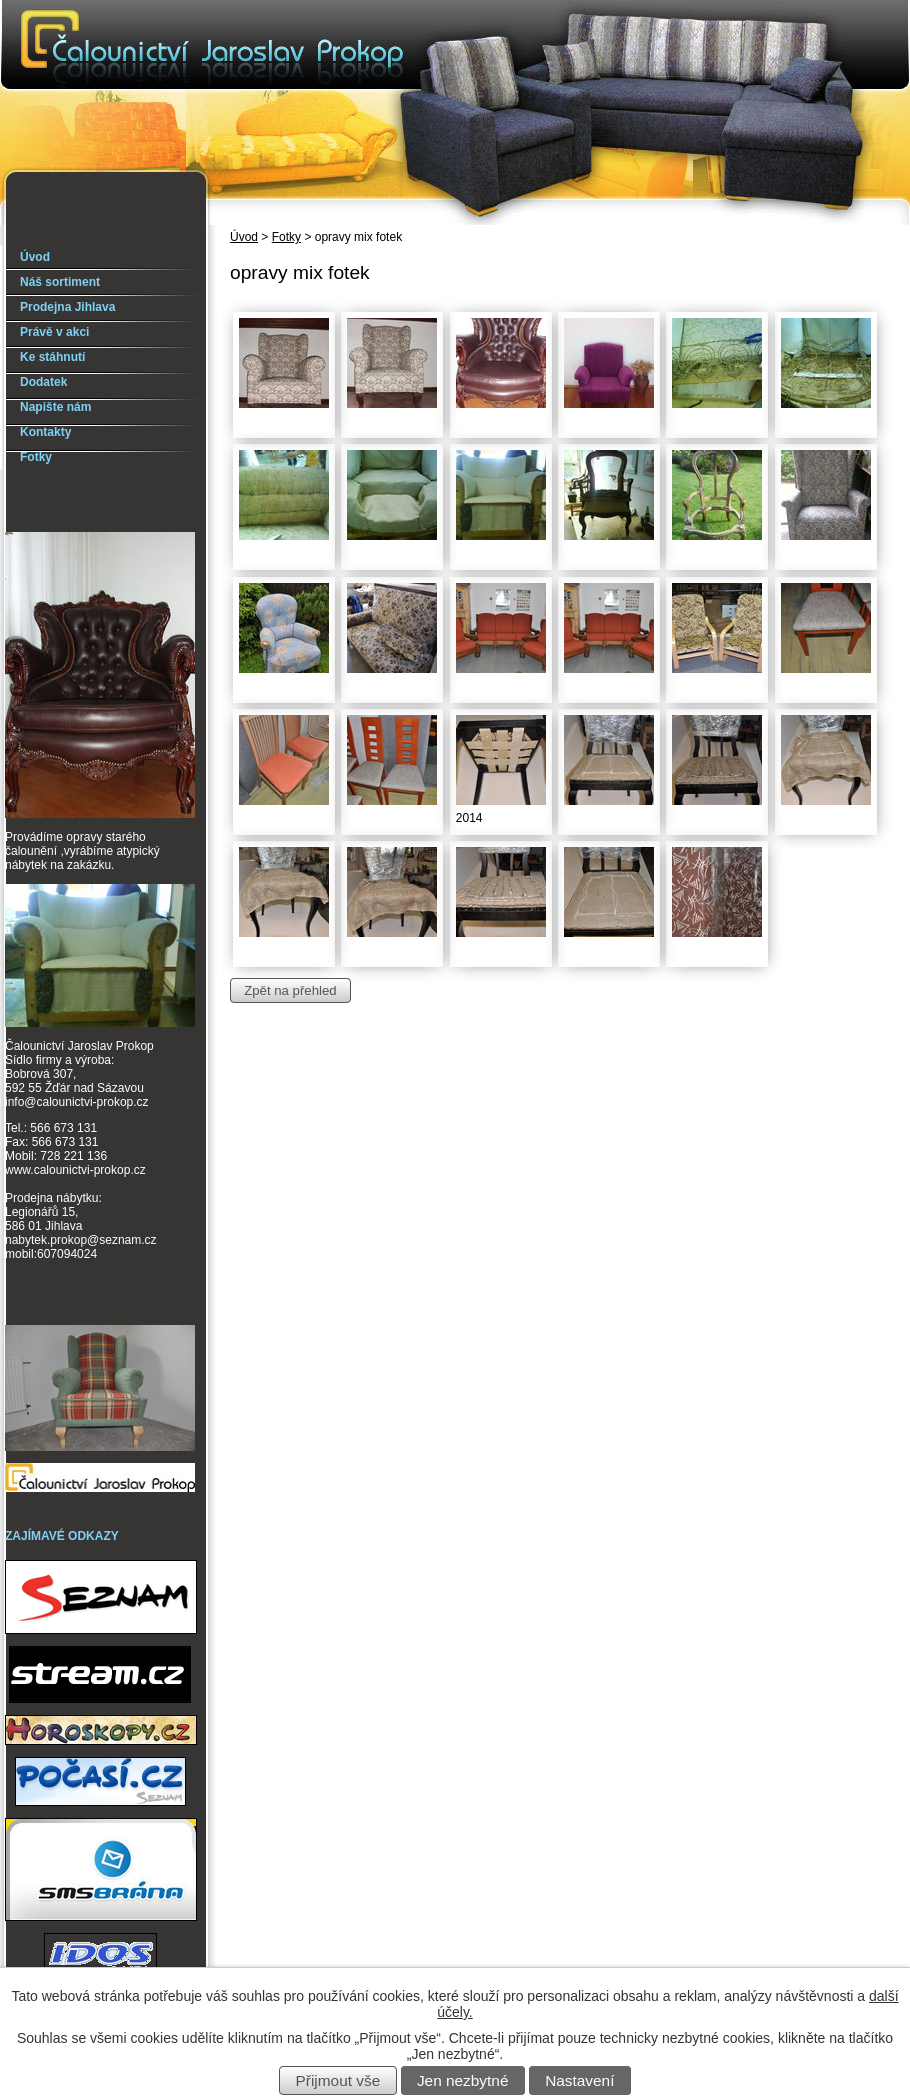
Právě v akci (54, 332)
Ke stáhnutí (52, 357)
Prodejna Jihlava (67, 307)
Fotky (286, 237)
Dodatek (43, 382)
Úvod (244, 237)
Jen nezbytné (463, 2080)
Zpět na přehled (290, 990)
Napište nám (55, 407)
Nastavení (579, 2080)
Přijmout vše (338, 2080)
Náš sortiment (60, 282)
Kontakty (45, 432)
